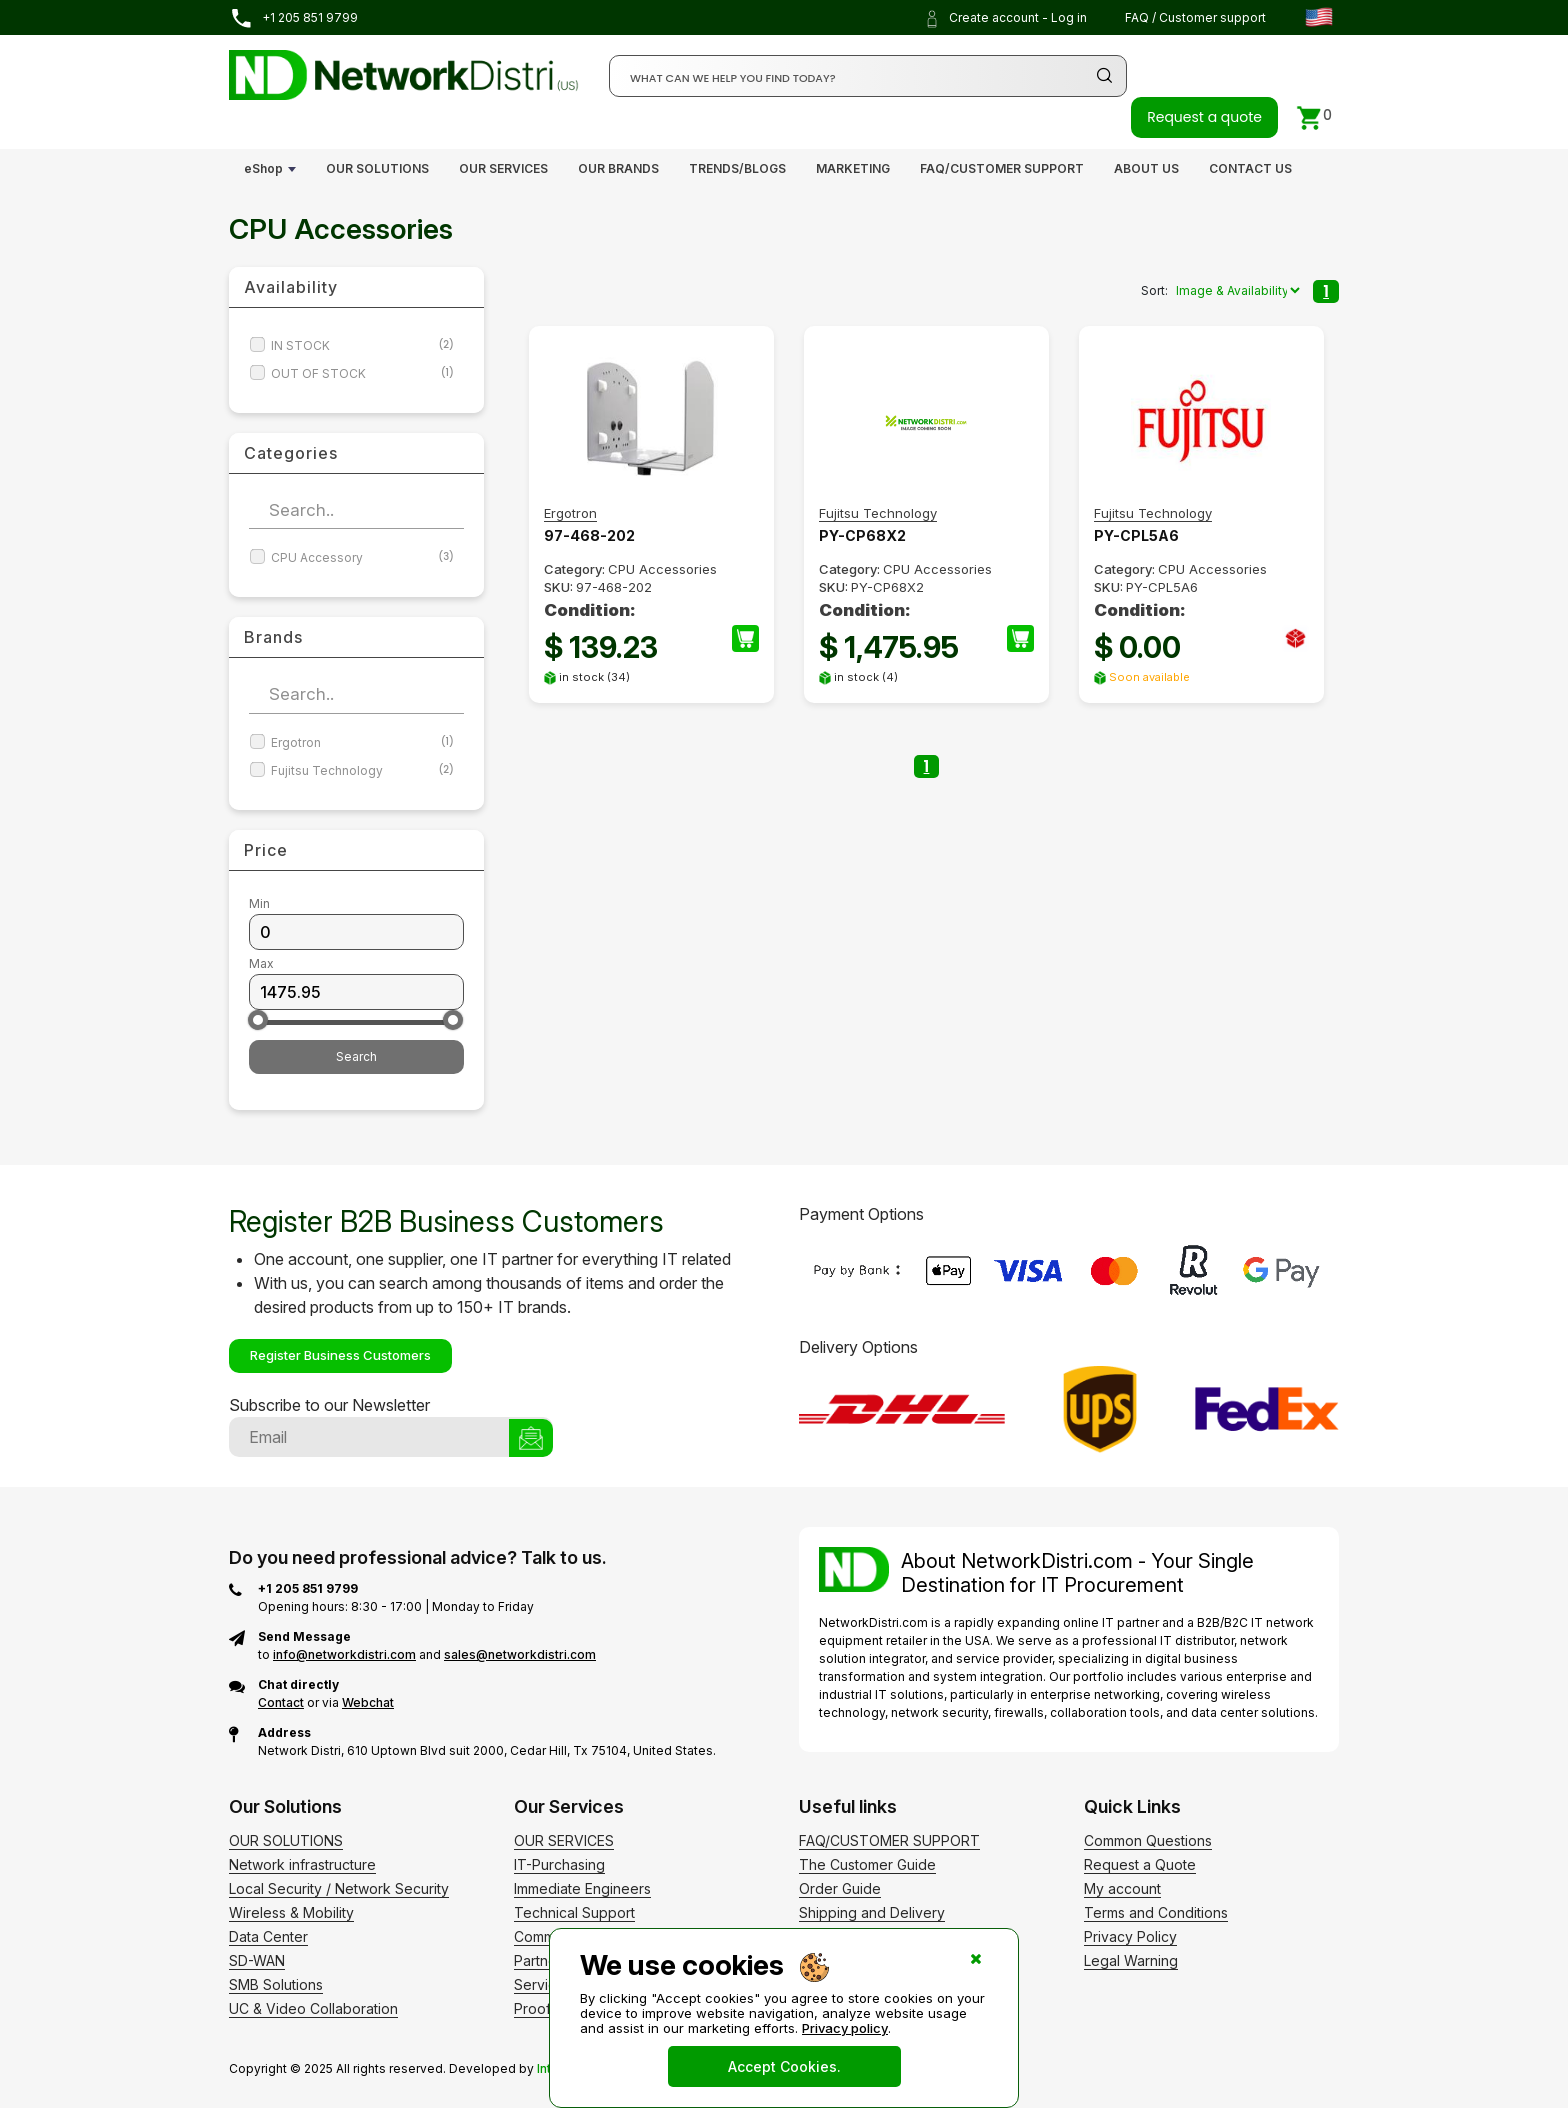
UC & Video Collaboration (313, 2008)
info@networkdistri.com (344, 1654)
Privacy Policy (1130, 1936)
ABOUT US (1146, 168)
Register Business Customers (340, 1355)
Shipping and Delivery (872, 1912)
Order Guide (840, 1888)
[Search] (868, 76)
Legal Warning (1131, 1960)
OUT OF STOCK (362, 373)
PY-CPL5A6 (1136, 535)
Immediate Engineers (582, 1888)
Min (259, 903)
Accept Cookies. (784, 2066)
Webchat (368, 1702)
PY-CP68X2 (862, 535)
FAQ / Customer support (1195, 17)
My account (1122, 1888)
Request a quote (1204, 117)
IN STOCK (362, 345)
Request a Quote (1140, 1864)
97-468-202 (589, 535)
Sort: (1154, 290)
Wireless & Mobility (291, 1912)
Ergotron (362, 742)
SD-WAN (257, 1960)
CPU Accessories (662, 569)
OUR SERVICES (503, 168)
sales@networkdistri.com (520, 1654)
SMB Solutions (276, 1984)
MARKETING (853, 168)
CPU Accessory (362, 557)
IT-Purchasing (559, 1864)
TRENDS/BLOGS (737, 168)
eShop (263, 168)
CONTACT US (1250, 168)
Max (261, 963)
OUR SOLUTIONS (377, 168)
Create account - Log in (1005, 19)
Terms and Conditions (1156, 1912)
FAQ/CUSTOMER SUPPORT (1002, 168)
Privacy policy (845, 2028)
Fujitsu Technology (362, 770)
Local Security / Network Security (339, 1888)
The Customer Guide (867, 1864)
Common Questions (1148, 1840)
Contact (281, 1702)
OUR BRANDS (618, 168)
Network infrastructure (302, 1864)
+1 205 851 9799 (293, 18)
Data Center (268, 1936)
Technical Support (574, 1912)
